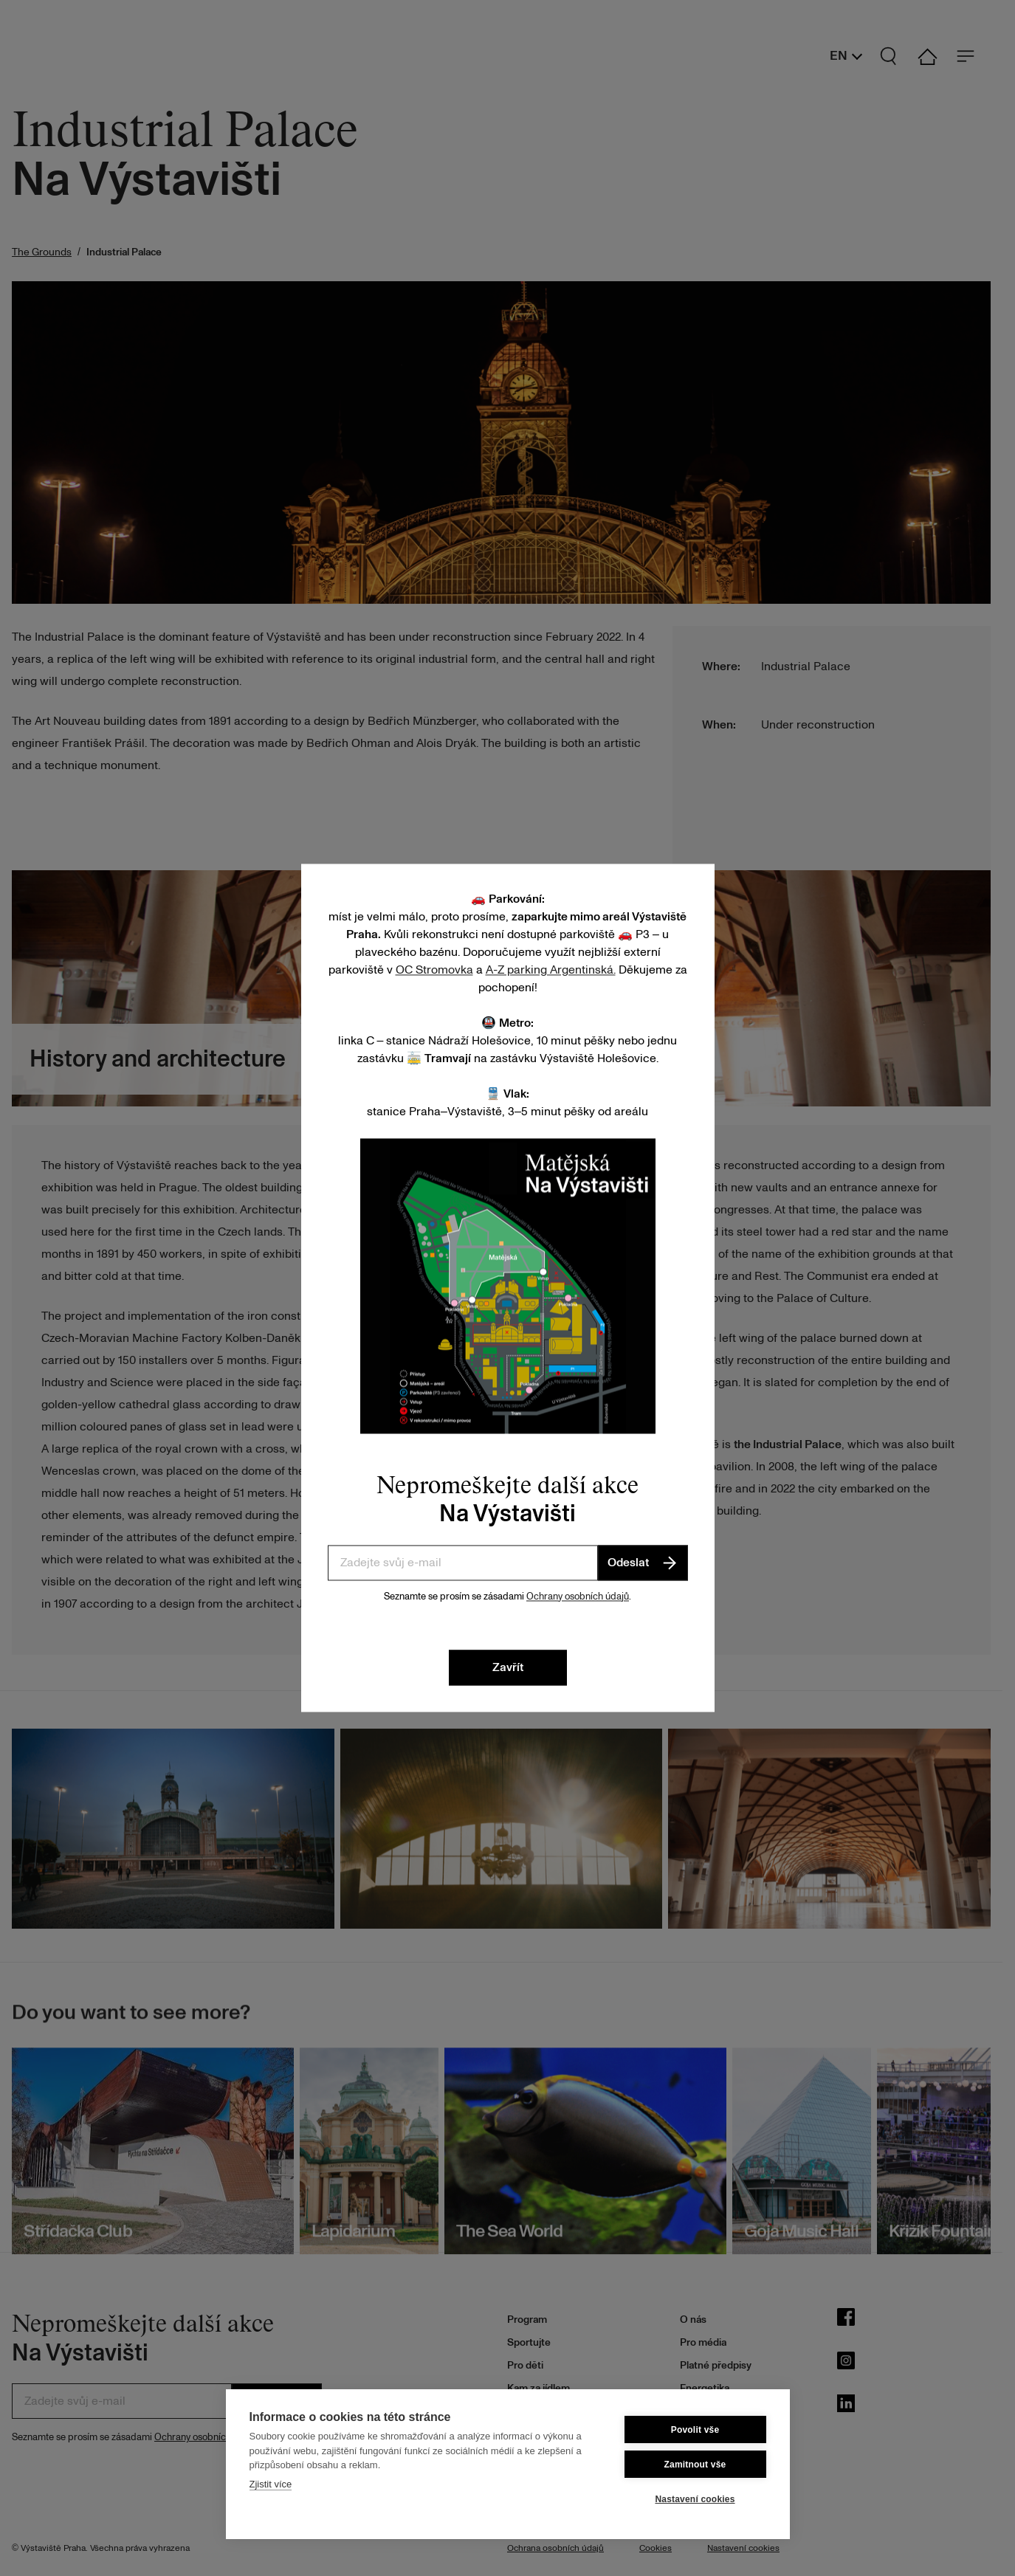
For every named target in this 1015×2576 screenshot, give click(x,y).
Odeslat (643, 1562)
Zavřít (507, 1668)
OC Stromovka (434, 970)
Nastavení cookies (694, 2499)
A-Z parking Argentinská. (551, 970)
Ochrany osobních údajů (577, 1596)
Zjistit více (271, 2484)
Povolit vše (695, 2430)
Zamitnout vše (695, 2464)
